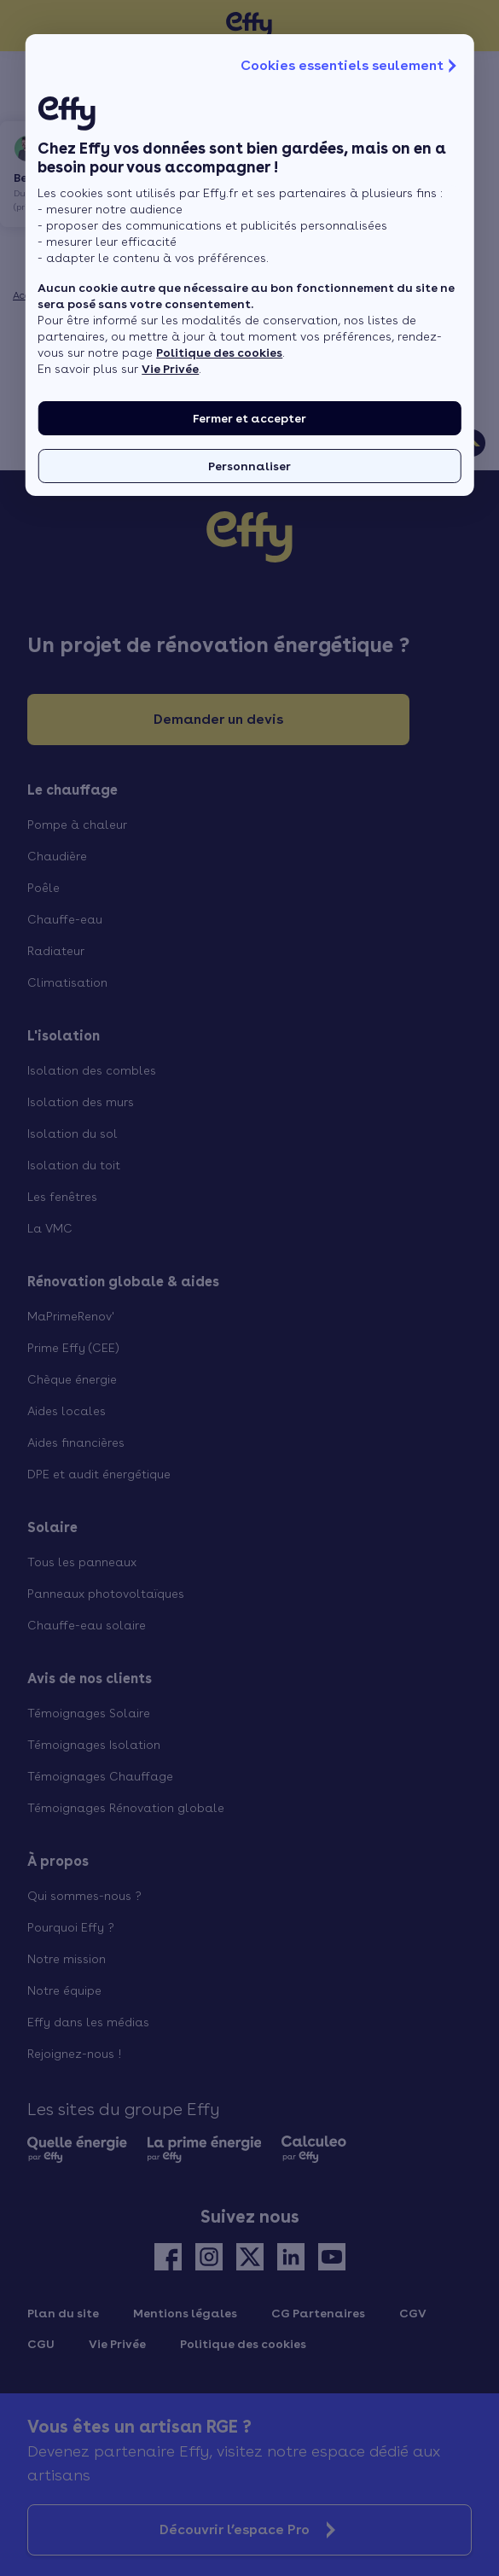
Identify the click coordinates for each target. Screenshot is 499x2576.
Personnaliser (249, 466)
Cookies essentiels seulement (351, 65)
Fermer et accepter (249, 418)
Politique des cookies (219, 352)
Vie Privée (170, 369)
